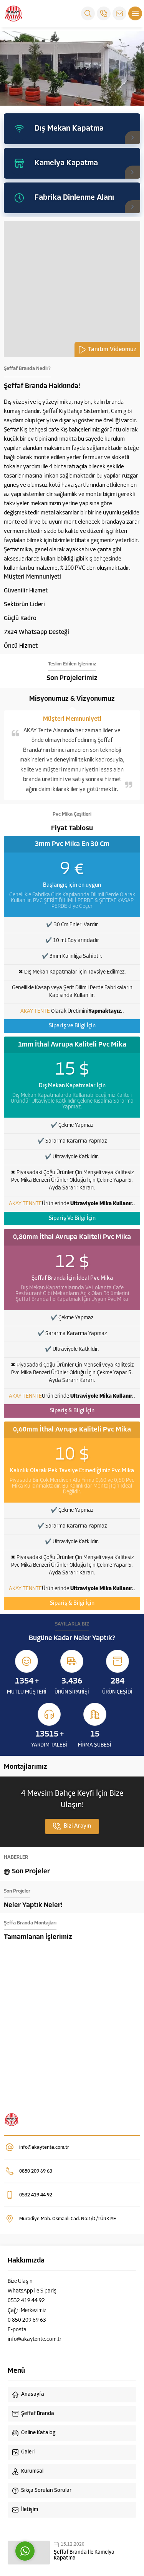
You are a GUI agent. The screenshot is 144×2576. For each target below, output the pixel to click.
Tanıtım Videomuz (107, 349)
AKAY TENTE (35, 1011)
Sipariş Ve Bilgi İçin (72, 1218)
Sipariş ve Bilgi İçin (72, 1026)
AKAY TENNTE (25, 1204)
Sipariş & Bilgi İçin (72, 1411)
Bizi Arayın (72, 1826)
